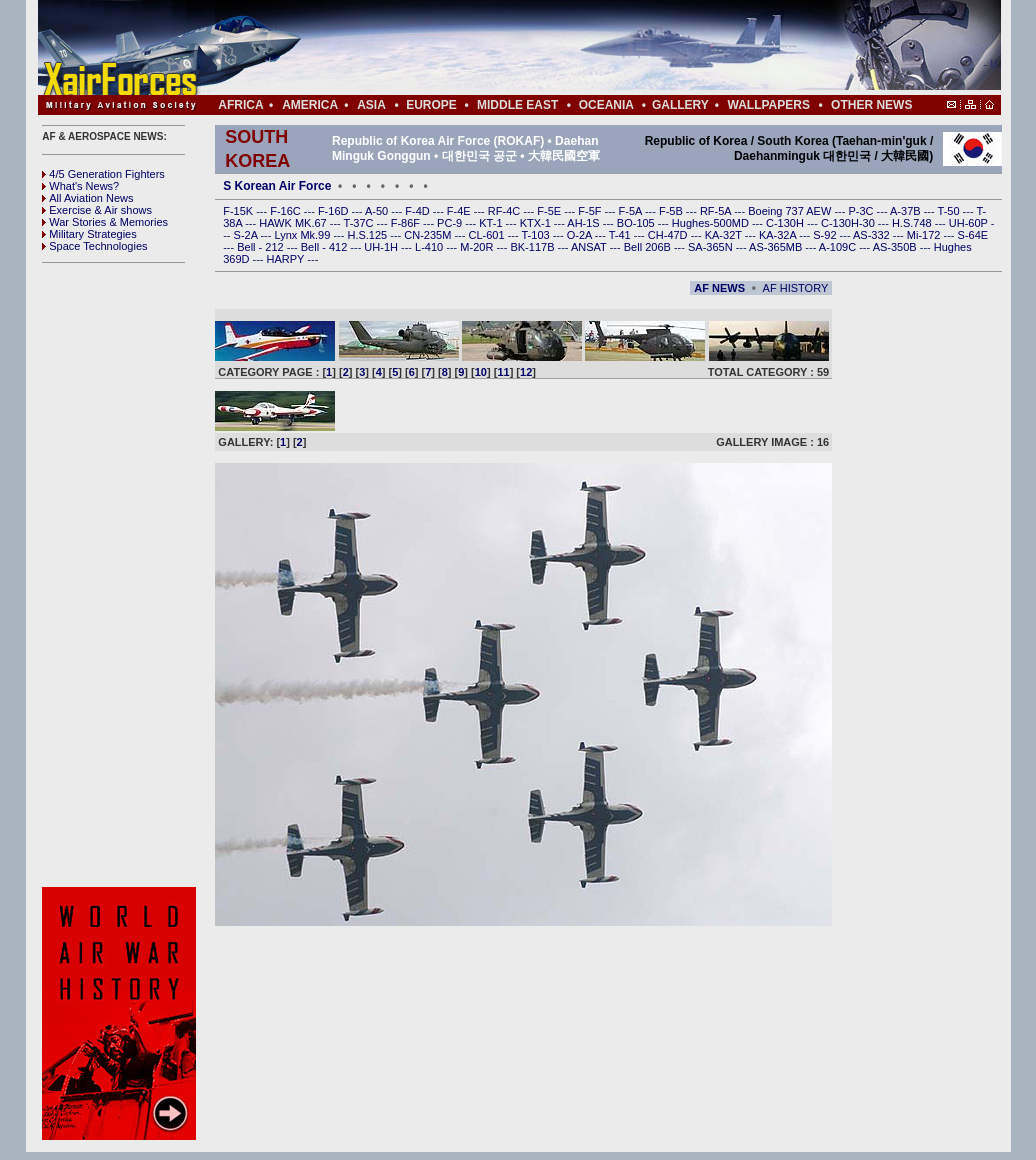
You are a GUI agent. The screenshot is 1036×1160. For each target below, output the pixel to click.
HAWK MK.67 (294, 223)
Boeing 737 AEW (791, 211)
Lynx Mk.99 (304, 235)
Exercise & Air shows (97, 210)
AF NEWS (719, 288)
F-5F (591, 211)
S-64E (973, 235)
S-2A (247, 235)
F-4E (460, 211)
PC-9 (451, 223)
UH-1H (382, 247)
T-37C (360, 223)
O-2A (581, 235)
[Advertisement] (579, 48)
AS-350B (896, 247)
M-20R (478, 247)
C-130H (786, 223)
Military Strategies (89, 234)
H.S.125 (368, 235)
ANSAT (590, 247)
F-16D (335, 211)
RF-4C (505, 211)
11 (503, 372)
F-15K (239, 211)
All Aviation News (87, 198)
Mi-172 (925, 235)
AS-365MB (777, 247)
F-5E (550, 211)
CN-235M (429, 235)
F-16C (287, 211)
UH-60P (970, 223)
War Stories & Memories (105, 222)
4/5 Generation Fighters (105, 174)
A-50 (378, 211)
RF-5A (717, 211)
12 (526, 372)
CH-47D (669, 235)
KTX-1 (537, 223)
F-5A (632, 211)
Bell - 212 (262, 247)
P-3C (862, 211)
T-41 (621, 235)
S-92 (826, 235)
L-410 (430, 247)
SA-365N (712, 247)
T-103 (536, 235)
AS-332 (873, 235)
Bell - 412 (326, 247)
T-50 (950, 211)
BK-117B (533, 247)
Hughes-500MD (712, 223)
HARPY (287, 259)
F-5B (672, 211)
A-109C (839, 247)
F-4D (419, 211)
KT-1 (492, 223)
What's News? (80, 186)
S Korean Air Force (277, 186)
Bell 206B (649, 247)
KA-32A (779, 235)
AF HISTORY (796, 288)
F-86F (407, 223)
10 (481, 372)
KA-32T (725, 235)
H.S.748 (913, 223)
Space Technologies (94, 246)
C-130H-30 (849, 223)
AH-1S (584, 223)
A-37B (907, 211)
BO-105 (637, 223)
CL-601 (487, 235)
